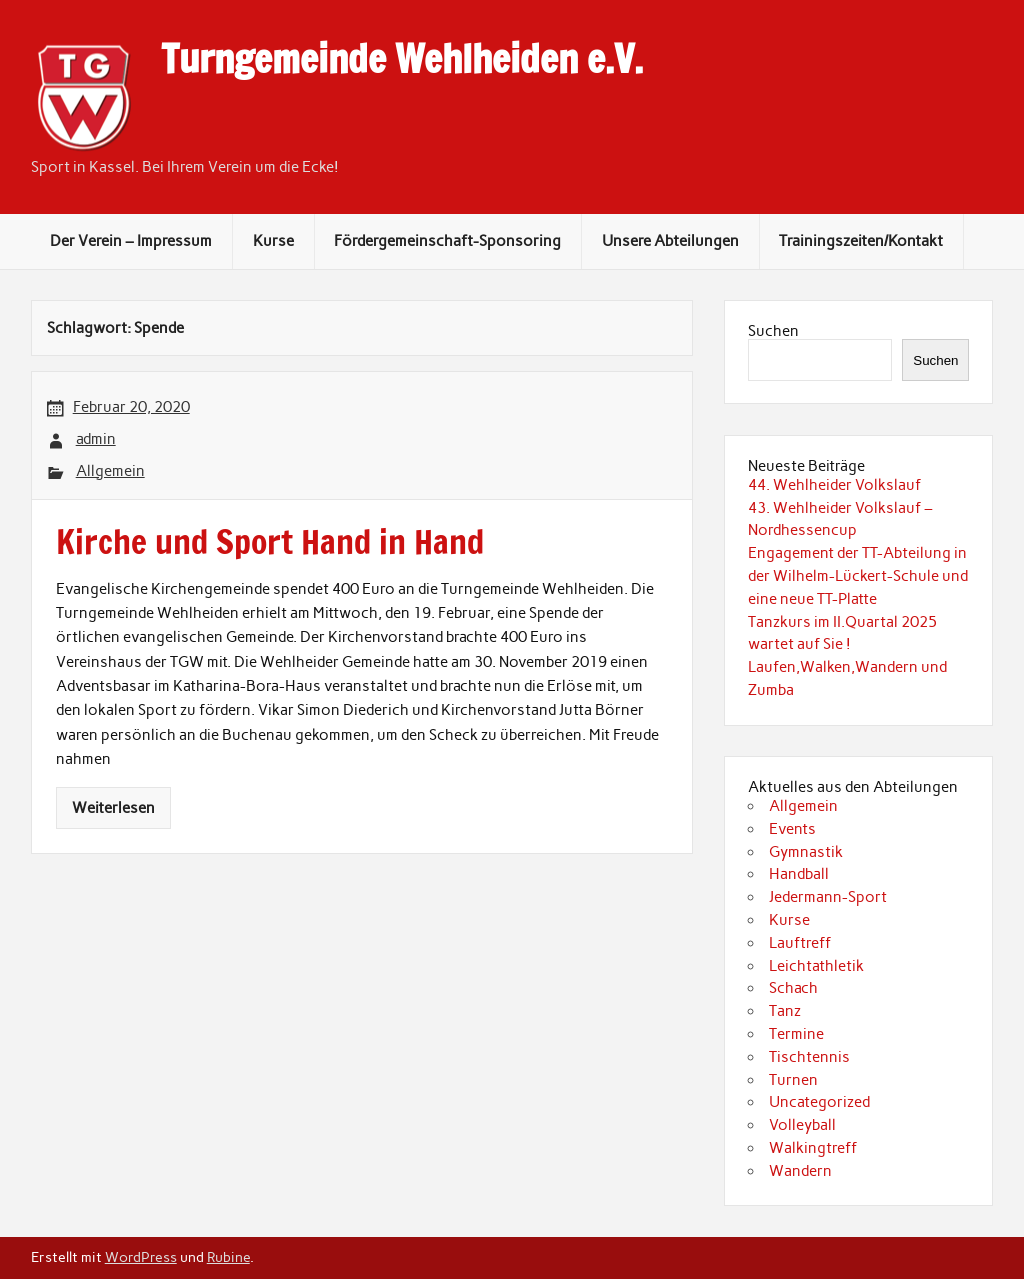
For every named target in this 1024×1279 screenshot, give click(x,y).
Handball (799, 874)
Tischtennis (809, 1057)
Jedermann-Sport (828, 897)
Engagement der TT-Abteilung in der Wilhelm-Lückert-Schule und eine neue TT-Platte (858, 576)
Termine (796, 1034)
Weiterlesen (113, 808)
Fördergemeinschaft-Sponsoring (447, 241)
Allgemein (110, 471)
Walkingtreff (813, 1148)
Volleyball (802, 1125)
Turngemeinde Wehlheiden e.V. (402, 59)
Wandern (800, 1171)
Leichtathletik (816, 966)
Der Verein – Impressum (131, 241)
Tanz (785, 1011)
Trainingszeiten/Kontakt (861, 241)
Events (792, 829)
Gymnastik (806, 852)
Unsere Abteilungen (670, 241)
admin (96, 439)
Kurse (273, 241)
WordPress (141, 1257)
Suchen (773, 331)
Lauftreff (800, 943)
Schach (793, 988)
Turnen (793, 1080)
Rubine (228, 1257)
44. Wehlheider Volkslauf (834, 485)
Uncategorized (819, 1102)
